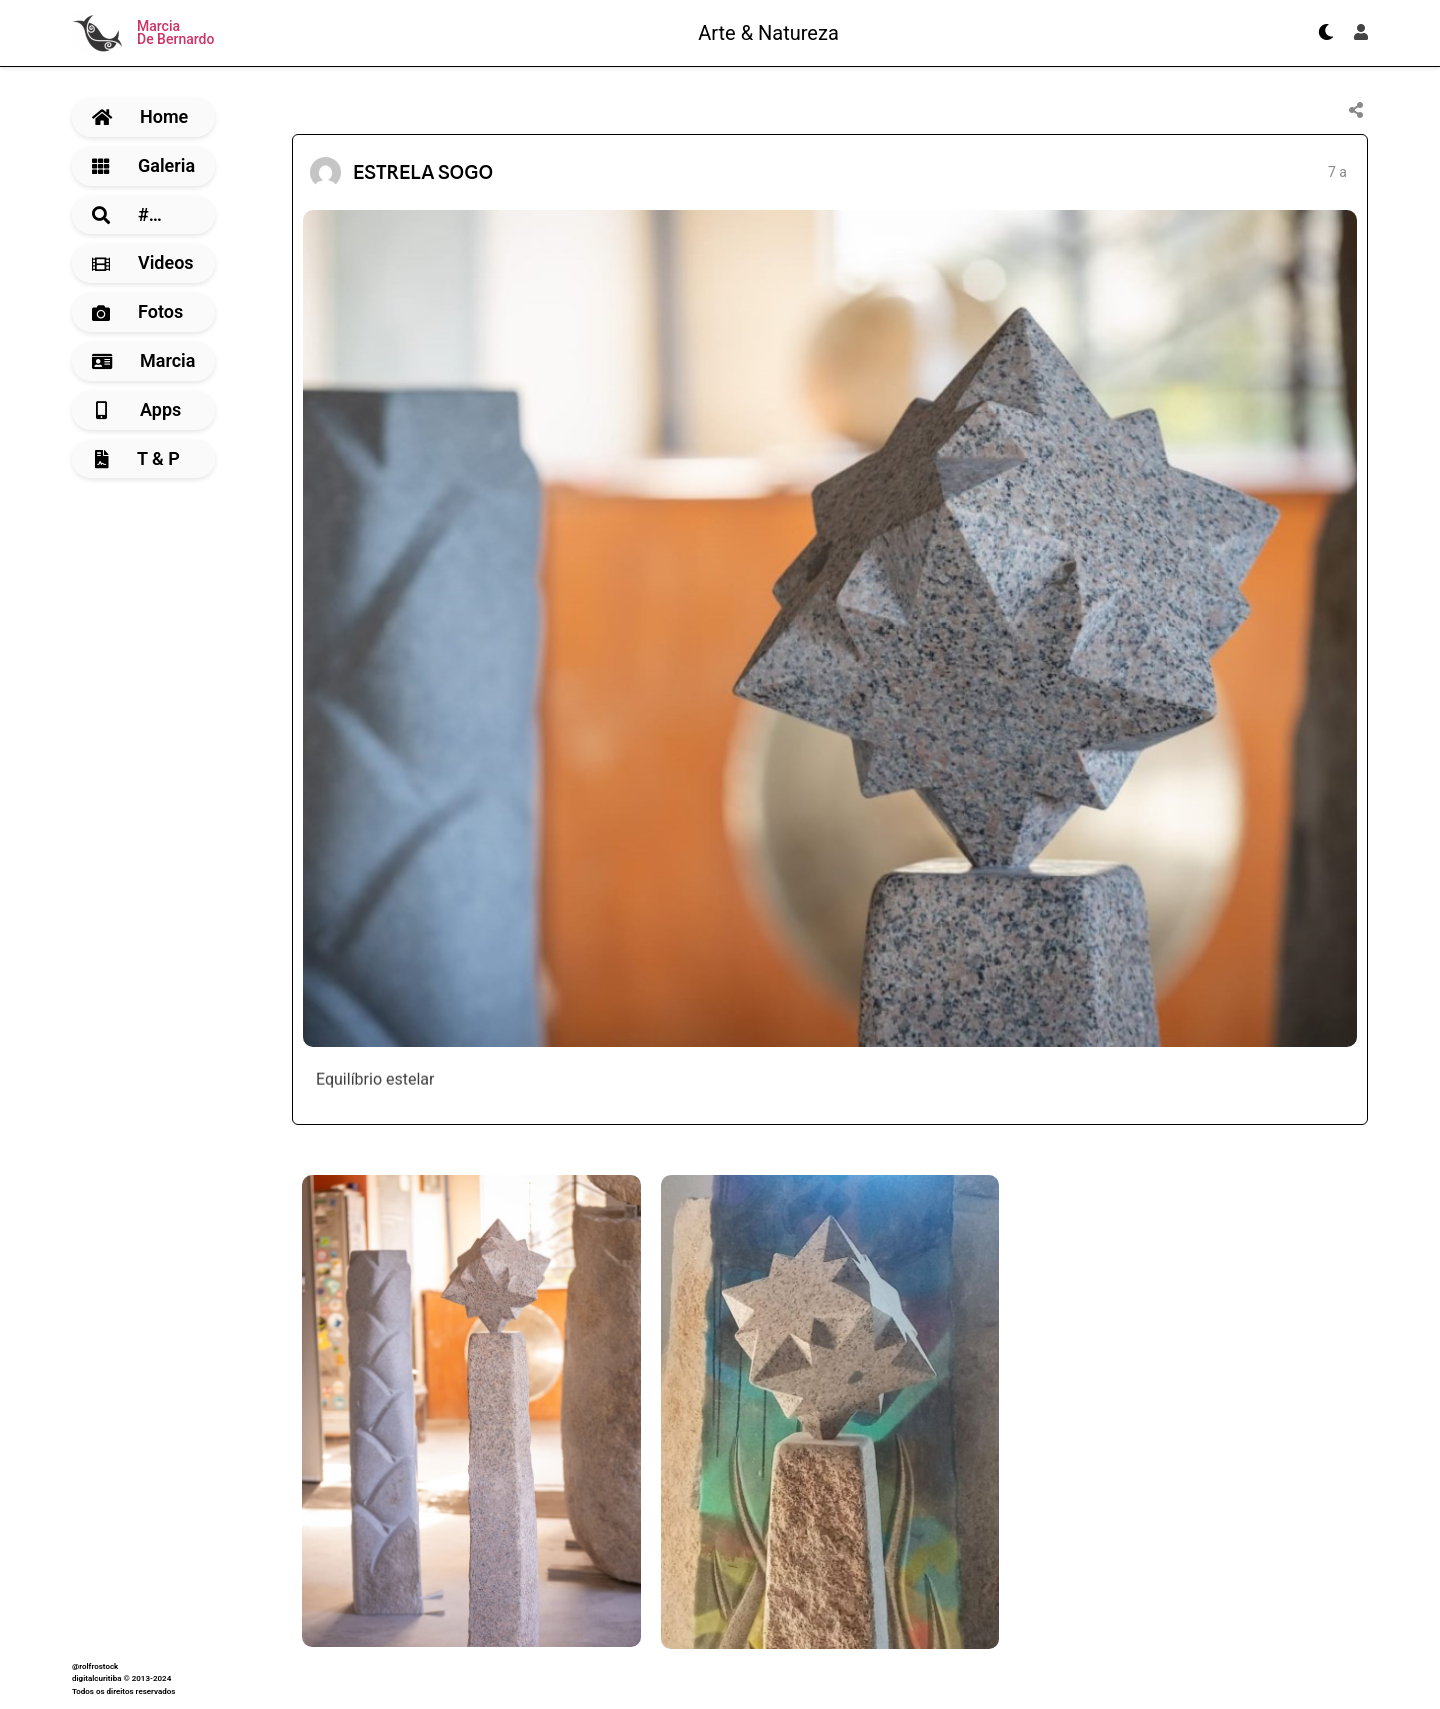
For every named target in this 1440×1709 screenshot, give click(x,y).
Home (140, 116)
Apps (138, 409)
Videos (143, 262)
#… (127, 214)
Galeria (143, 165)
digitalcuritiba (96, 1678)
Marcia (143, 360)
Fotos (137, 311)
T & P (137, 458)
